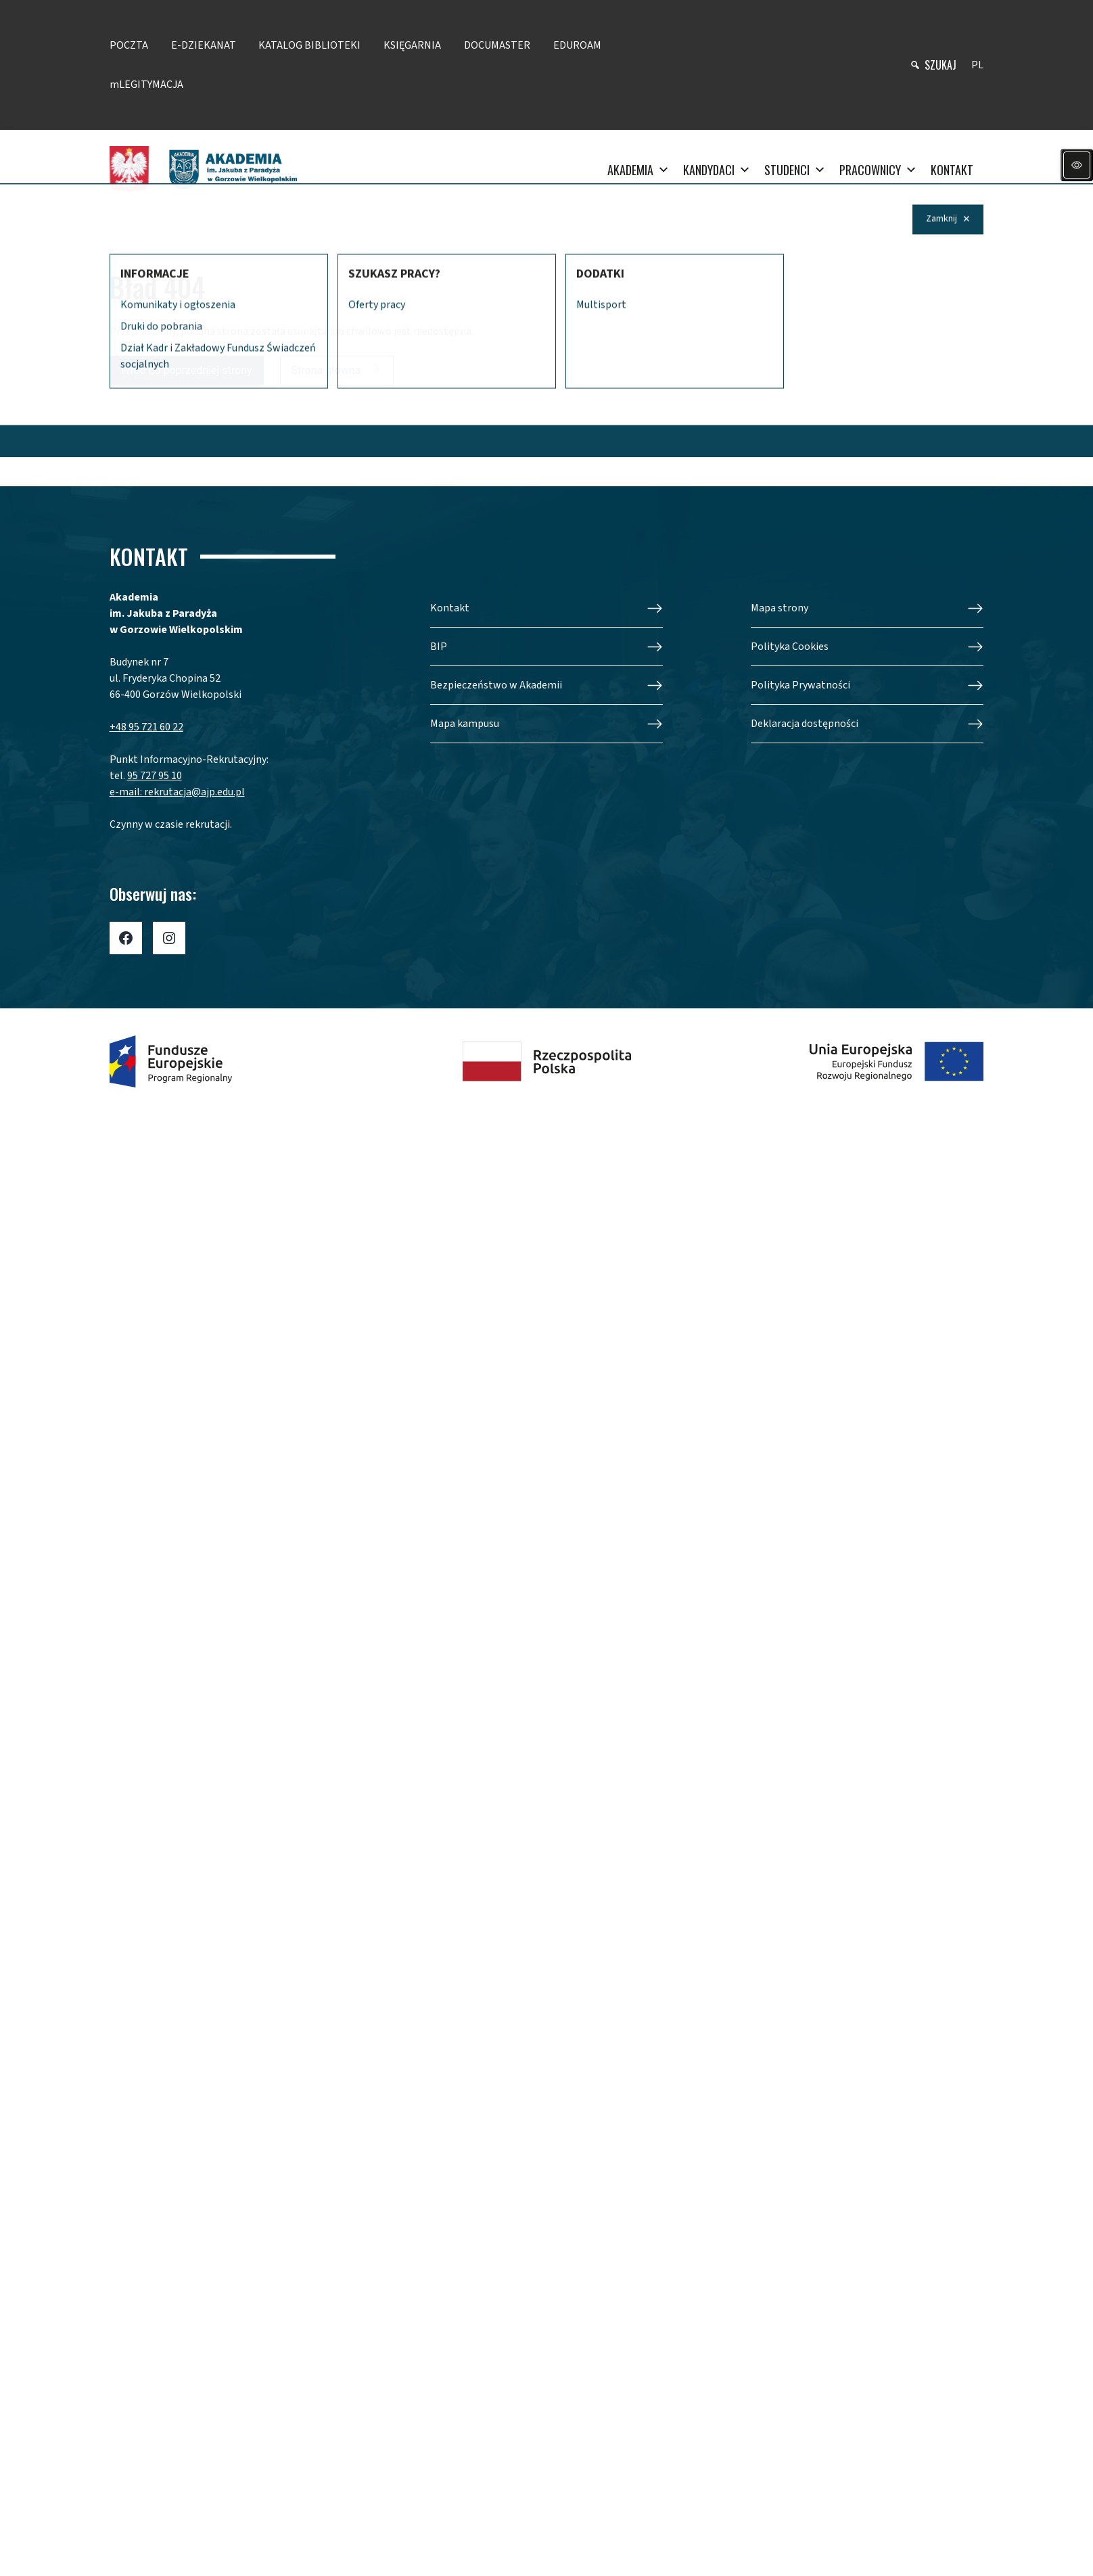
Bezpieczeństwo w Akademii (496, 685)
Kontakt (449, 608)
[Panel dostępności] (1077, 165)
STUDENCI (795, 169)
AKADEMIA (638, 169)
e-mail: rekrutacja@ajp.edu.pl (177, 791)
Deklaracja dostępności (804, 723)
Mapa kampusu (464, 723)
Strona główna (326, 370)
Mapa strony (779, 608)
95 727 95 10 (154, 775)
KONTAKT (952, 170)
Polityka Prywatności (800, 685)
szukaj (940, 65)
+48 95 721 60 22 (146, 727)
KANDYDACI (717, 169)
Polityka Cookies (790, 646)
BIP (438, 646)
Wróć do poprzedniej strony (186, 370)
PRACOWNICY (878, 169)
